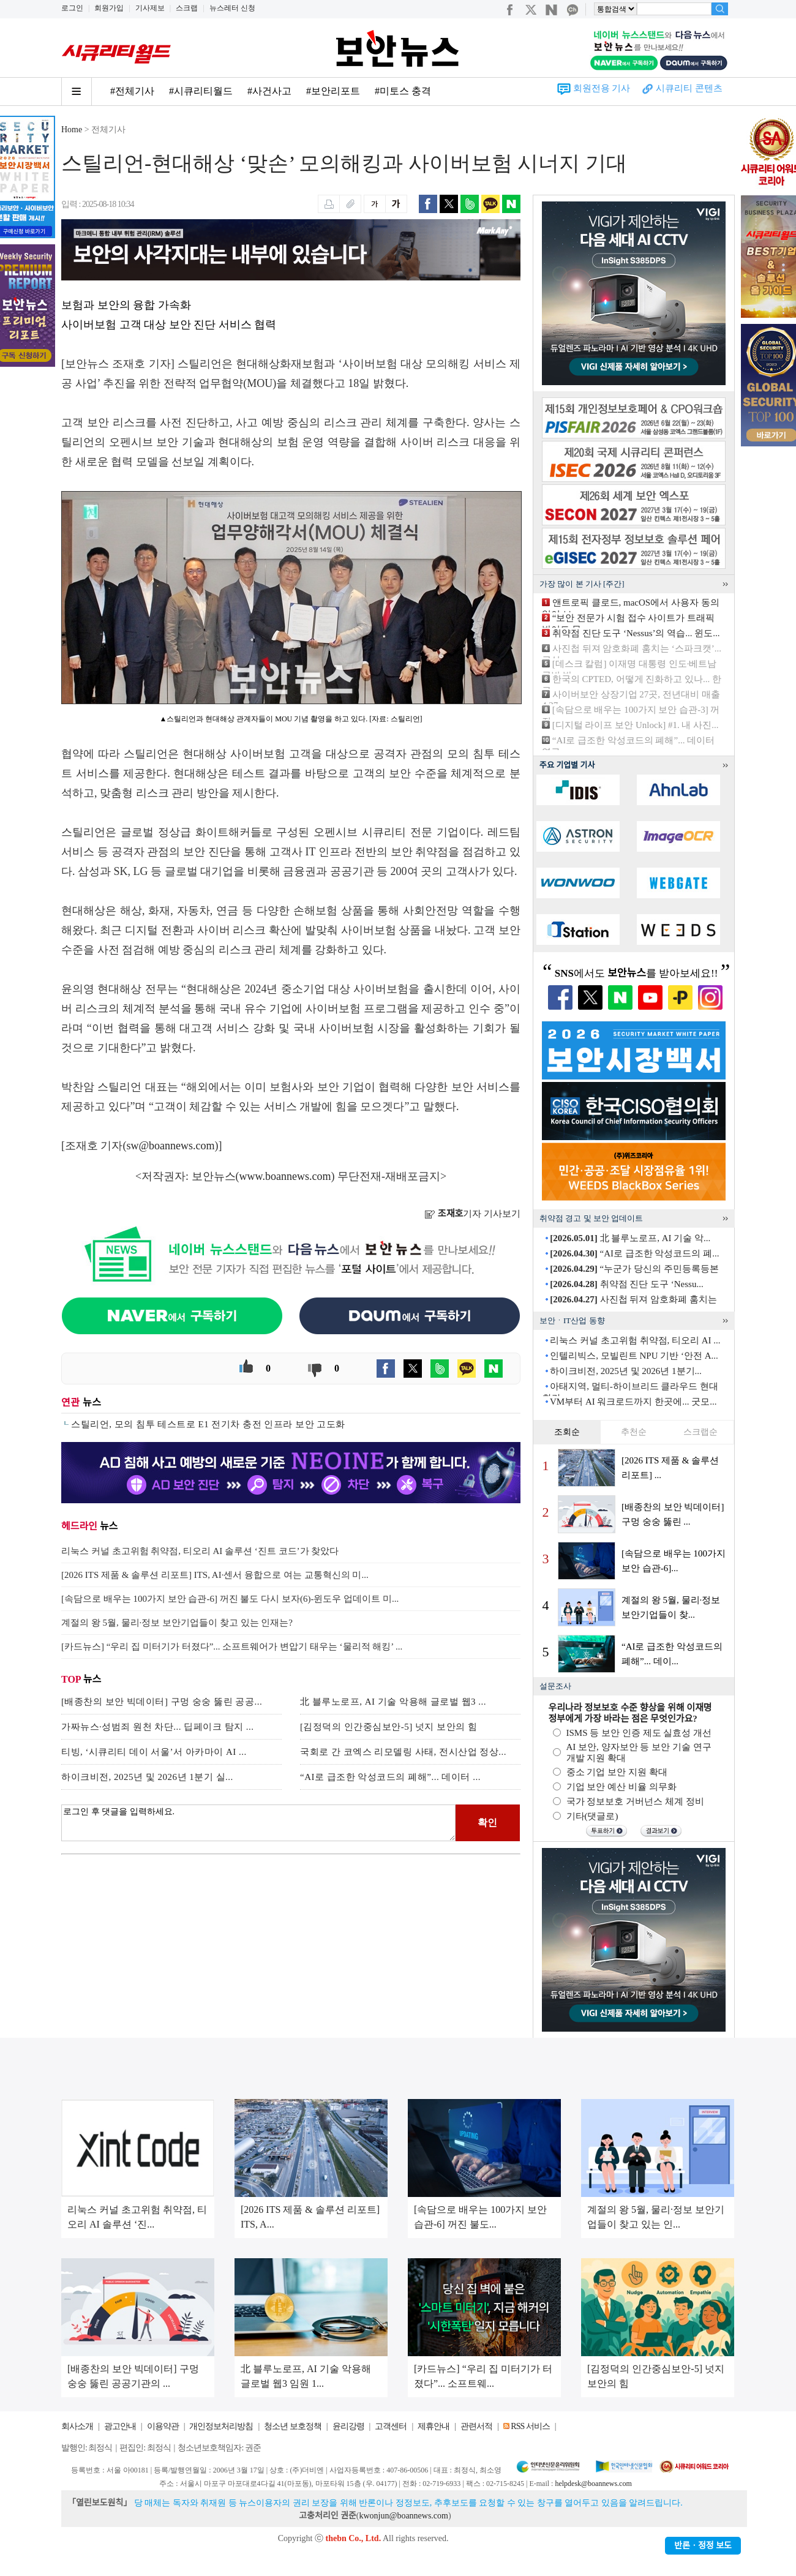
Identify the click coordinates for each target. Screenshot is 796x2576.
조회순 (567, 1431)
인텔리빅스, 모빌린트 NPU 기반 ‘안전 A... (634, 1356)
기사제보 (150, 8)
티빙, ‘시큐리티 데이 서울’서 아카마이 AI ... (154, 1752)
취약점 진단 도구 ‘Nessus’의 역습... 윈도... (636, 633)
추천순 (634, 1431)
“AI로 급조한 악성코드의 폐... (634, 1253)
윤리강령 (348, 2426)
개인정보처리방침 (221, 2426)
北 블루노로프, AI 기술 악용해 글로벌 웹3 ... (393, 1702)
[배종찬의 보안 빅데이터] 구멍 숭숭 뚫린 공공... (161, 1702)
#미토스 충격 (403, 91)
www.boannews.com (285, 1176)
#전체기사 (132, 91)
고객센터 (391, 2426)
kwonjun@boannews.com (403, 2515)
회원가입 (109, 8)
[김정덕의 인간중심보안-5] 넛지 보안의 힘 (389, 1727)
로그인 (72, 8)
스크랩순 (700, 1431)
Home (71, 129)
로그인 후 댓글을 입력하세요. (258, 1822)
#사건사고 (269, 91)
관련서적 (476, 2426)
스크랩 (187, 8)
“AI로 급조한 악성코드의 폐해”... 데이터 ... (390, 1777)
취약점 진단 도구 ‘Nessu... (626, 1284)
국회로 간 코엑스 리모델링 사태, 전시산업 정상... (403, 1752)
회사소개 (77, 2426)
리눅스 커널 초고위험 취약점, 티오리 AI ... (635, 1340)
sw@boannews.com (171, 1146)
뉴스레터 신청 (232, 8)
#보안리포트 (333, 91)
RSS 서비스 (530, 2426)
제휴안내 (433, 2426)
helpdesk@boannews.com (593, 2483)
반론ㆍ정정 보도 (703, 2545)
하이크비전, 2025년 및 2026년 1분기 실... (147, 1777)
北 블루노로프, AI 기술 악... (630, 1238)
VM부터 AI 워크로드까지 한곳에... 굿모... (633, 1401)
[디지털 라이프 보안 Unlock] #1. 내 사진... (635, 725)
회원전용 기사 (602, 88)
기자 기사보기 (472, 1214)
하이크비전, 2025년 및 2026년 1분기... (626, 1371)
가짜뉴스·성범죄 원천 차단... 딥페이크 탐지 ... (157, 1727)
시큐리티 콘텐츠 (689, 88)
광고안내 (120, 2426)
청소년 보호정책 (292, 2426)
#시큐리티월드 (201, 91)
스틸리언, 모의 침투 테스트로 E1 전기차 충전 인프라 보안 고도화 (208, 1424)
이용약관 (163, 2426)
